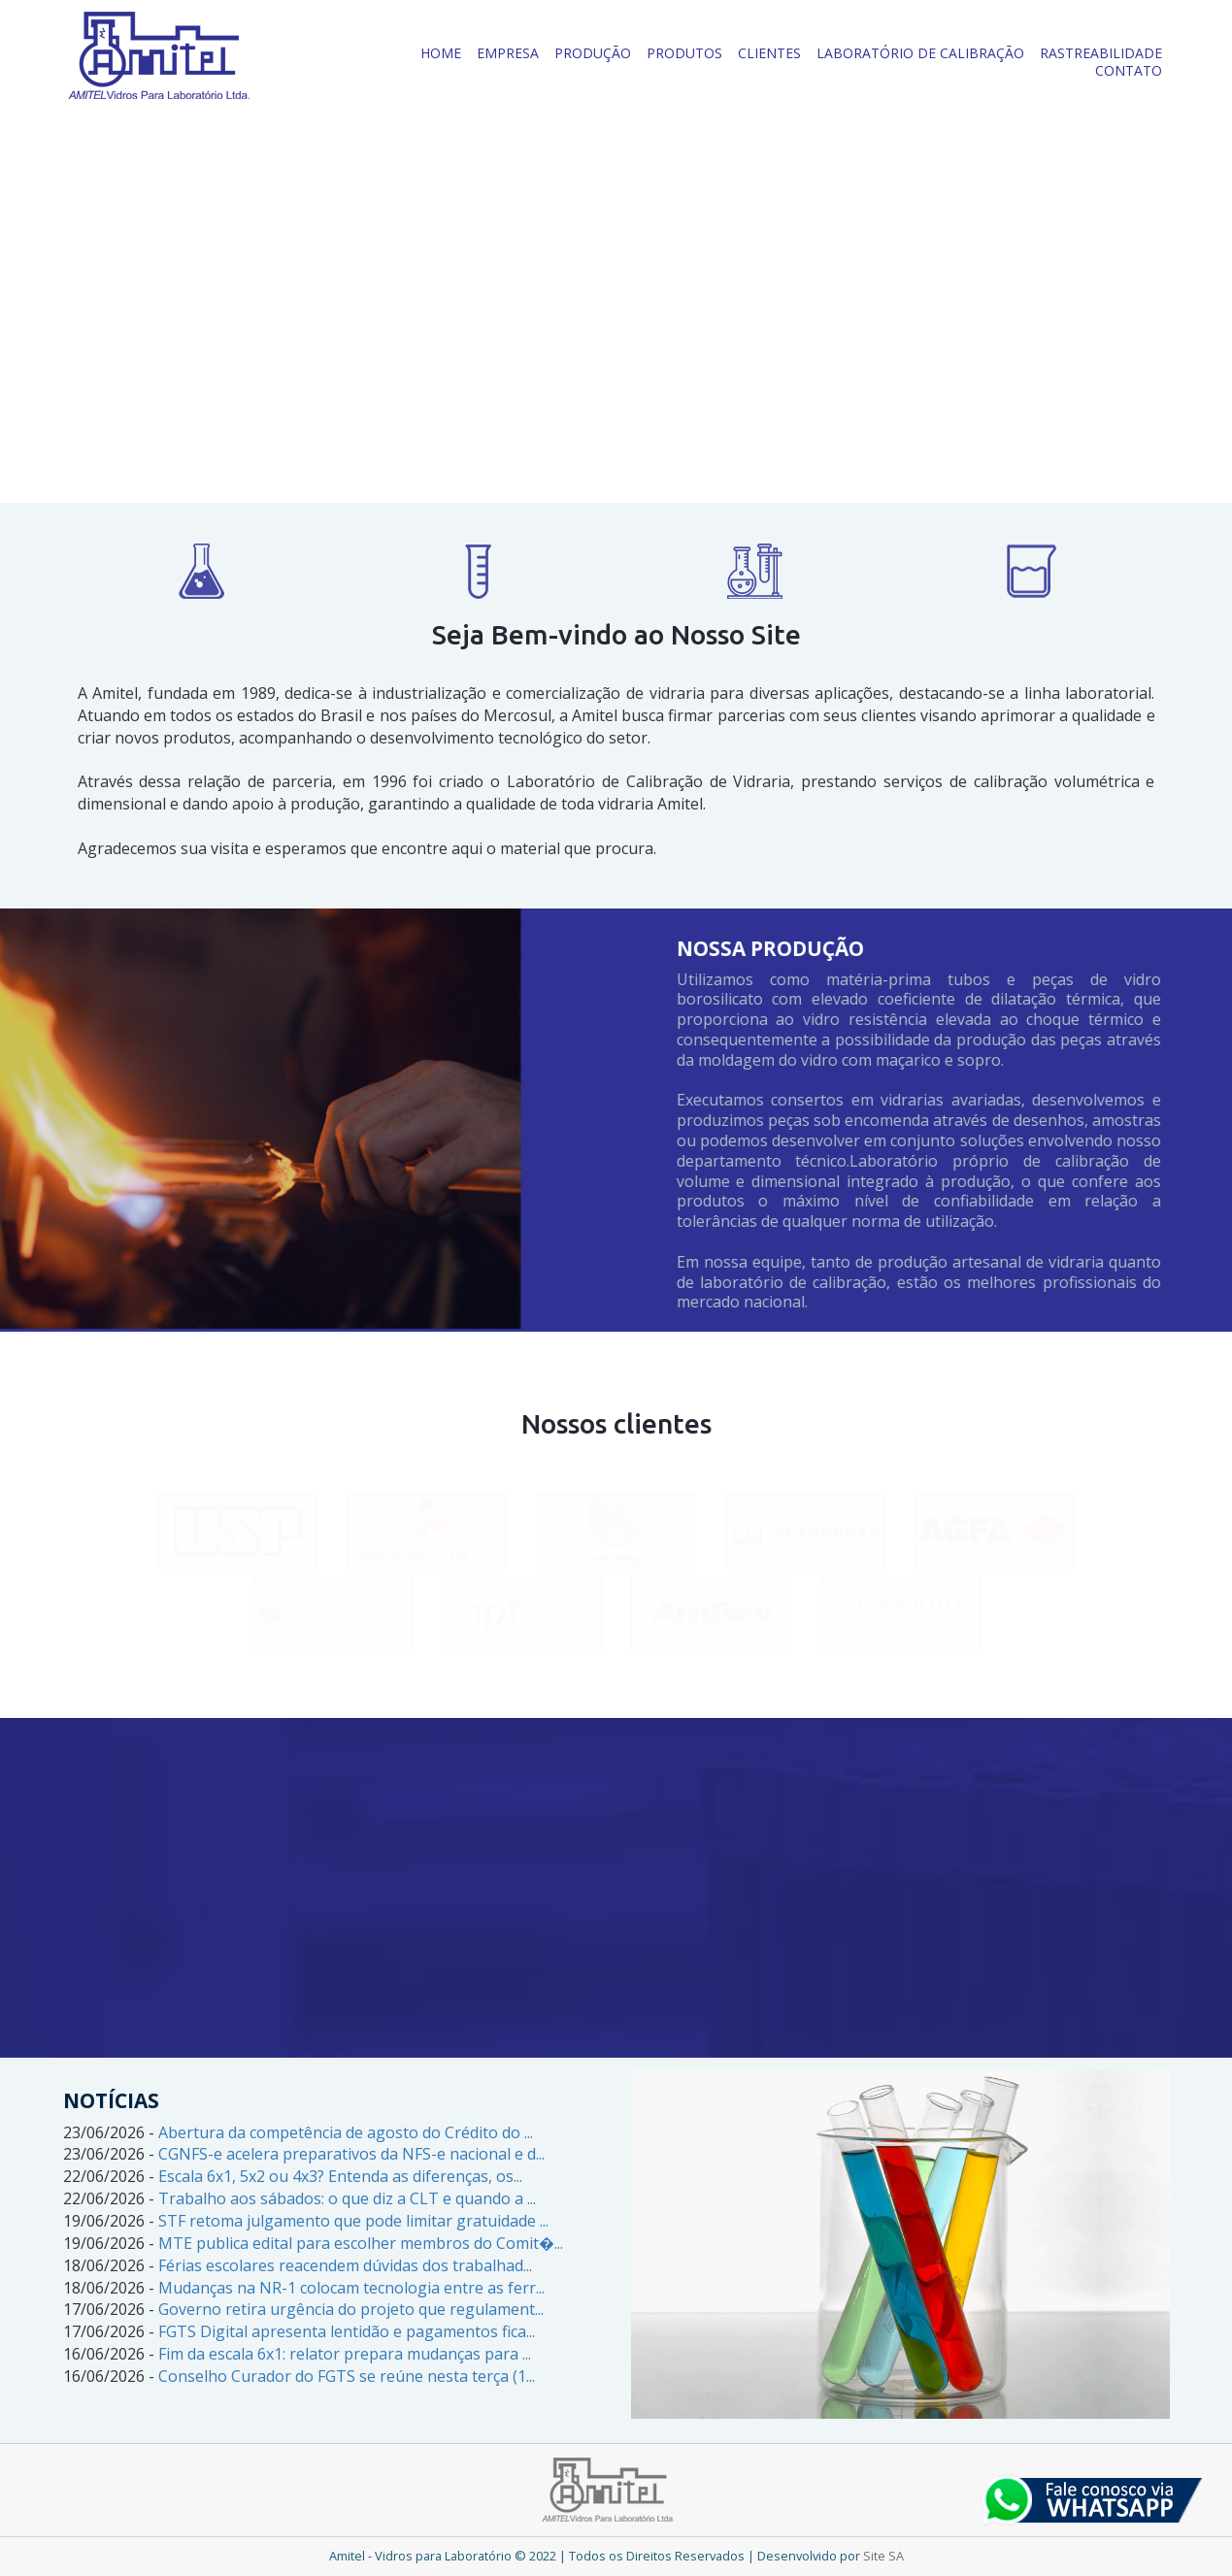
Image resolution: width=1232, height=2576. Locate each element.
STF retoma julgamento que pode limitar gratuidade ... (353, 2220)
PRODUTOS (684, 53)
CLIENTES (769, 53)
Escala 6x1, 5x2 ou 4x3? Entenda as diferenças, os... (340, 2176)
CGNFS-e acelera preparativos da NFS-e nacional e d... (351, 2153)
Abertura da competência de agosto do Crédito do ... (345, 2132)
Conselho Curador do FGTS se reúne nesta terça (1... (346, 2376)
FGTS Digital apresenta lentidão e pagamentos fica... (346, 2331)
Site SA (883, 2555)
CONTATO (1128, 70)
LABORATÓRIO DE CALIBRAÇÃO (920, 53)
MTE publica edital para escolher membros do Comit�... (360, 2243)
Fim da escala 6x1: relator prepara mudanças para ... (344, 2353)
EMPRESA (508, 53)
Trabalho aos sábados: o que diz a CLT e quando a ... (347, 2198)
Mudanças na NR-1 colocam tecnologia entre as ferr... (351, 2287)
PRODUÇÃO (592, 53)
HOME (440, 53)
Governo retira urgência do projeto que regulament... (351, 2309)
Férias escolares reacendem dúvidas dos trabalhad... (345, 2265)
